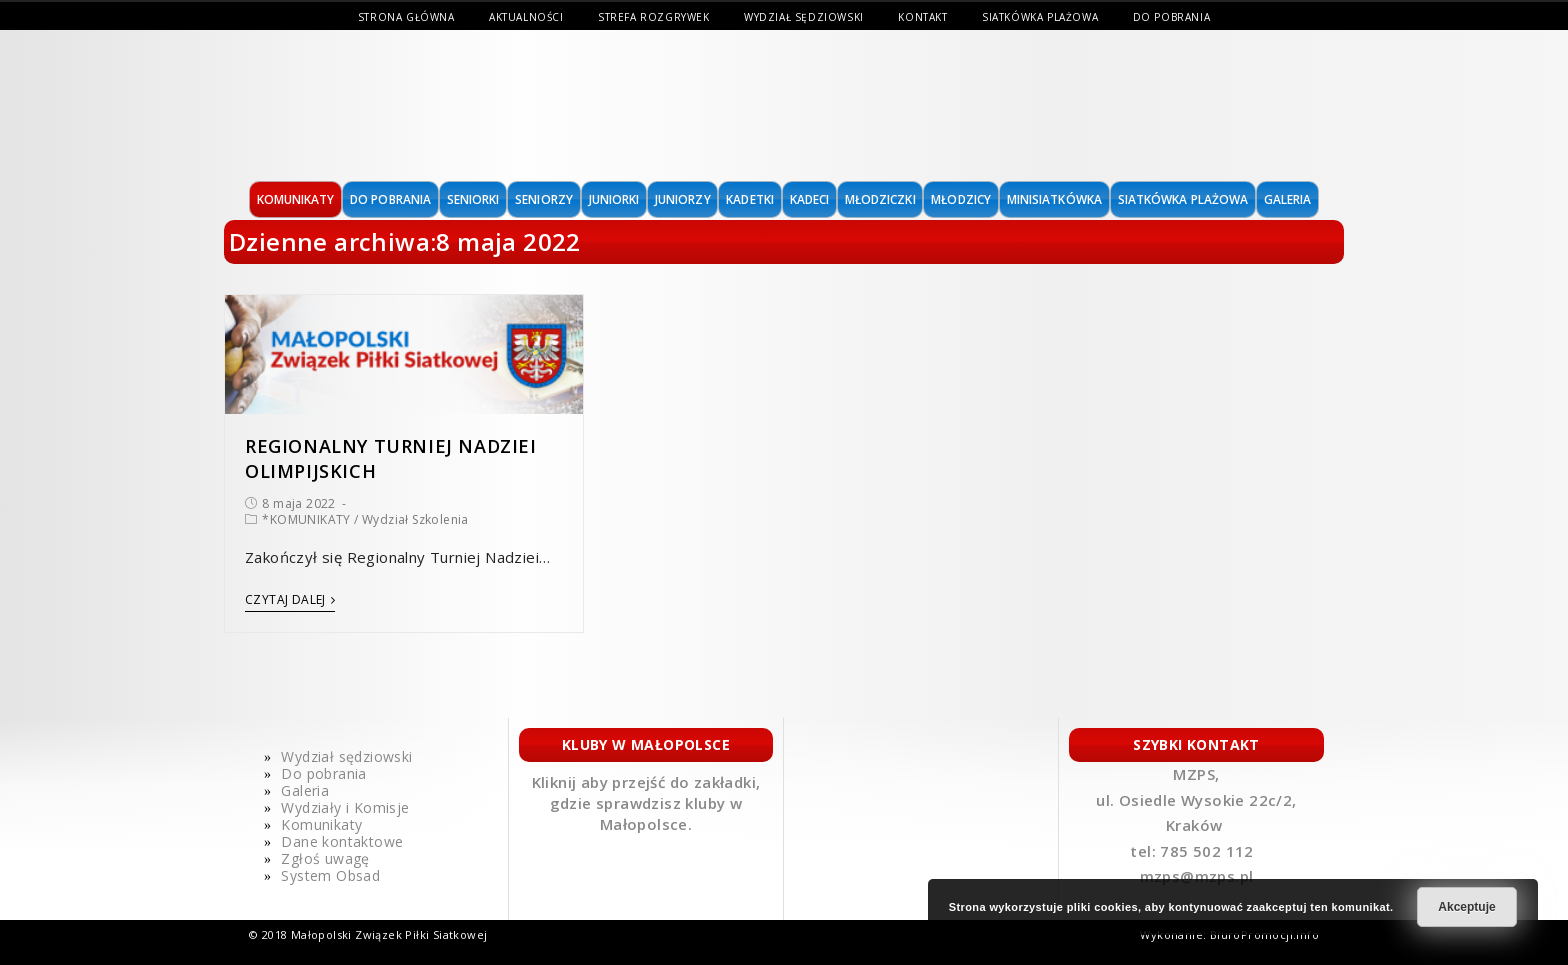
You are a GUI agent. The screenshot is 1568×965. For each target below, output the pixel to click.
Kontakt (922, 17)
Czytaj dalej (290, 600)
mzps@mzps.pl (1197, 876)
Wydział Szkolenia (415, 519)
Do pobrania (1172, 17)
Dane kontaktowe (342, 841)
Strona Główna (406, 17)
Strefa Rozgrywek (654, 17)
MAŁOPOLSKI (328, 105)
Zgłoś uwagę (325, 858)
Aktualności (526, 17)
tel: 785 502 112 (1194, 851)
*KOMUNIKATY (306, 519)
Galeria (305, 790)
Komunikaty (321, 824)
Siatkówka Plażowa (1040, 17)
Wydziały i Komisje (345, 807)
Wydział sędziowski (804, 17)
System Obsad (330, 875)
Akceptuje (1466, 907)
